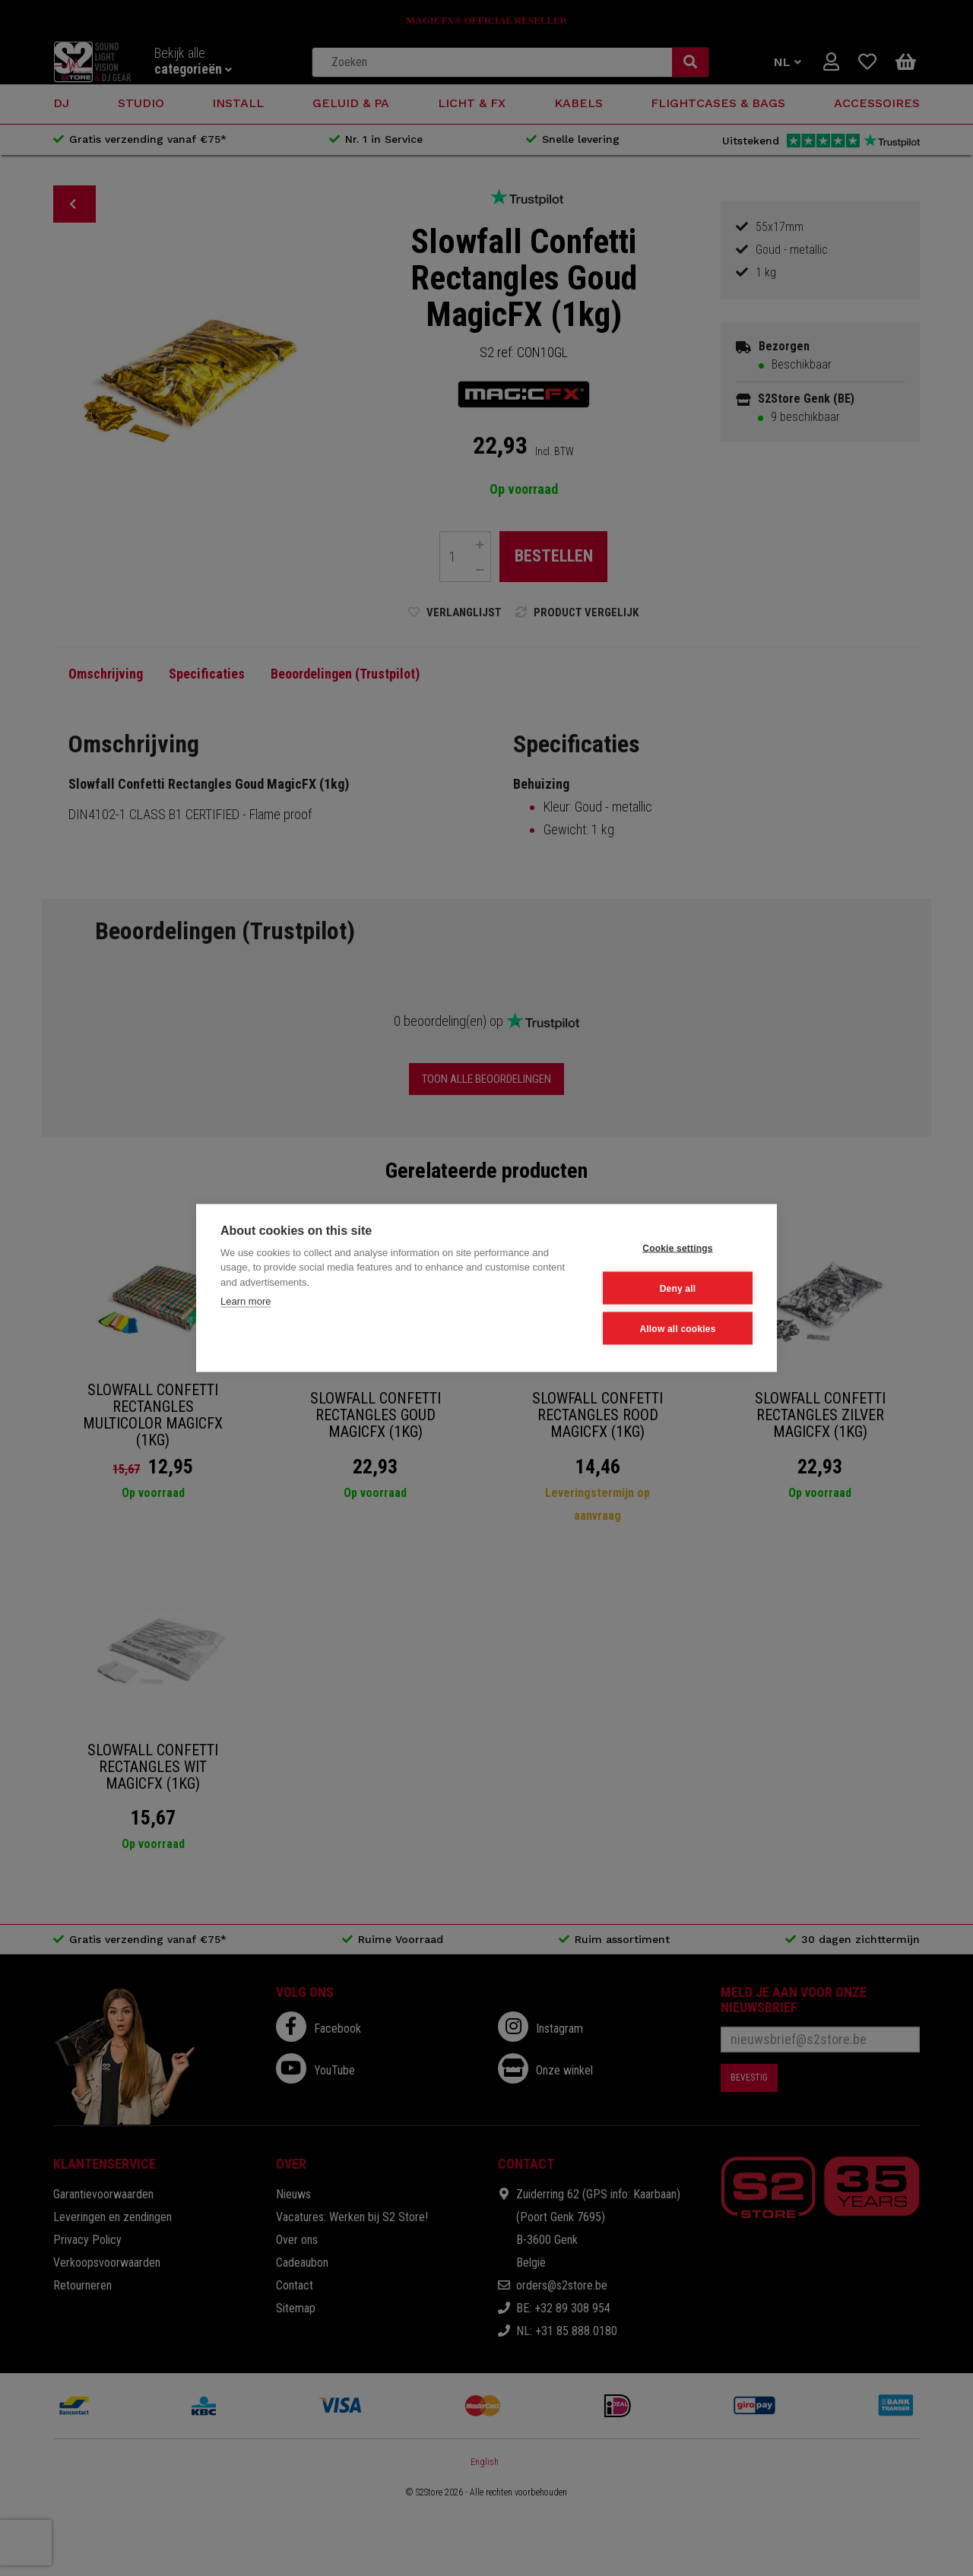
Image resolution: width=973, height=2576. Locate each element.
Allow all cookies (677, 1328)
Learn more (245, 1301)
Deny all (678, 1288)
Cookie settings (677, 1247)
